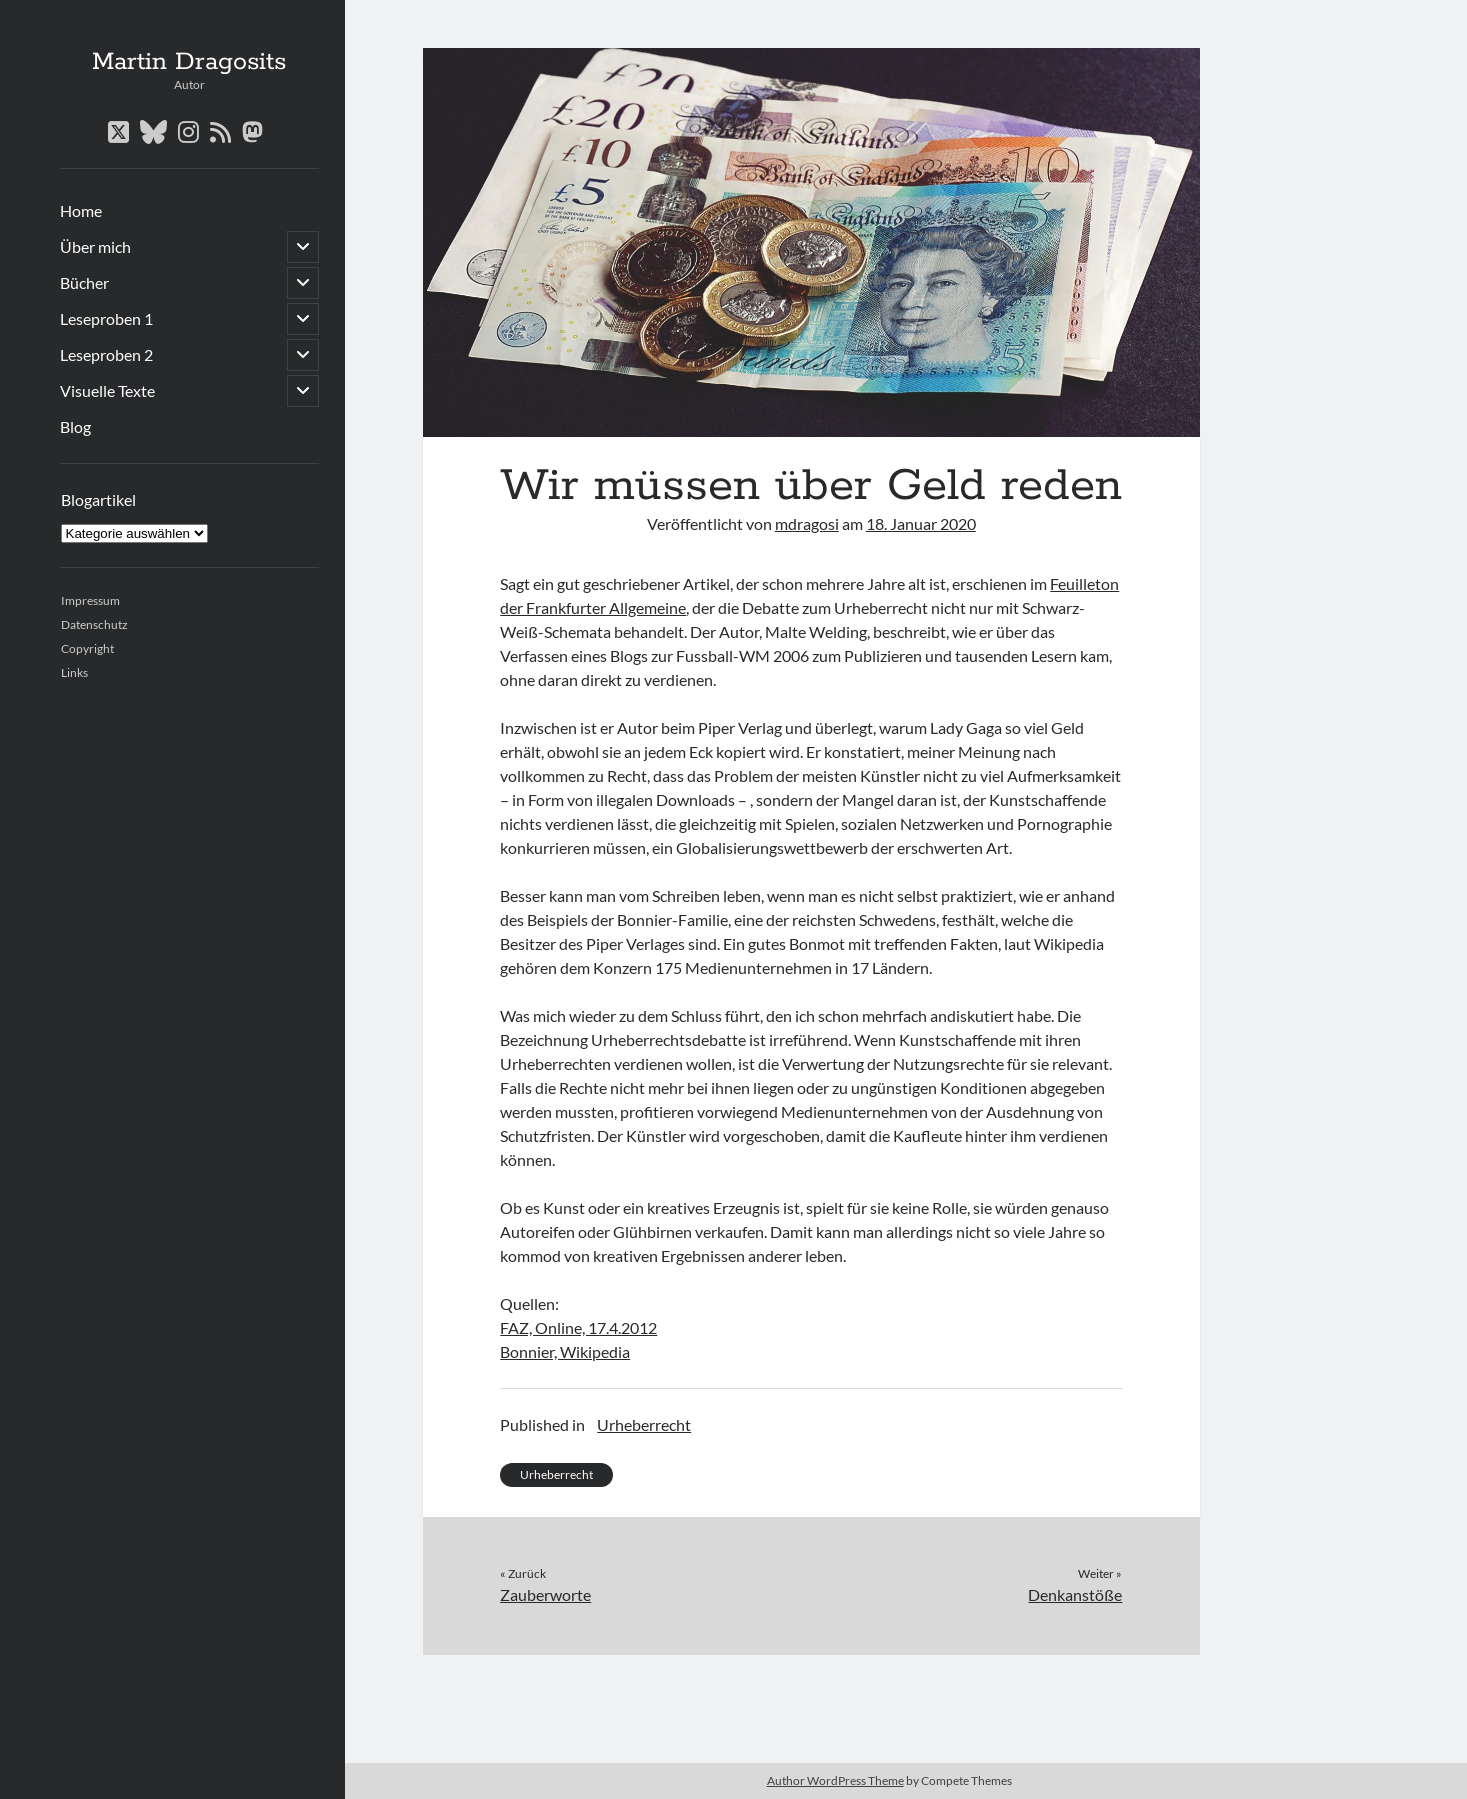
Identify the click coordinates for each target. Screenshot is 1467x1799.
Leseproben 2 (106, 354)
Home (81, 210)
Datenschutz (94, 624)
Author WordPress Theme (835, 1780)
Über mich (95, 246)
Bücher (84, 282)
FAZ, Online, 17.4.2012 (578, 1327)
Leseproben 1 (106, 318)
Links (74, 672)
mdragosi (807, 523)
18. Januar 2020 (921, 523)
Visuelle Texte (107, 390)
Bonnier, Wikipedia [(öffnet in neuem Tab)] (565, 1351)
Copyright (87, 648)
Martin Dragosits (189, 62)
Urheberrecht (644, 1424)
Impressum (90, 600)
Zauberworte (545, 1594)
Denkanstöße (1075, 1594)
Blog (75, 426)
